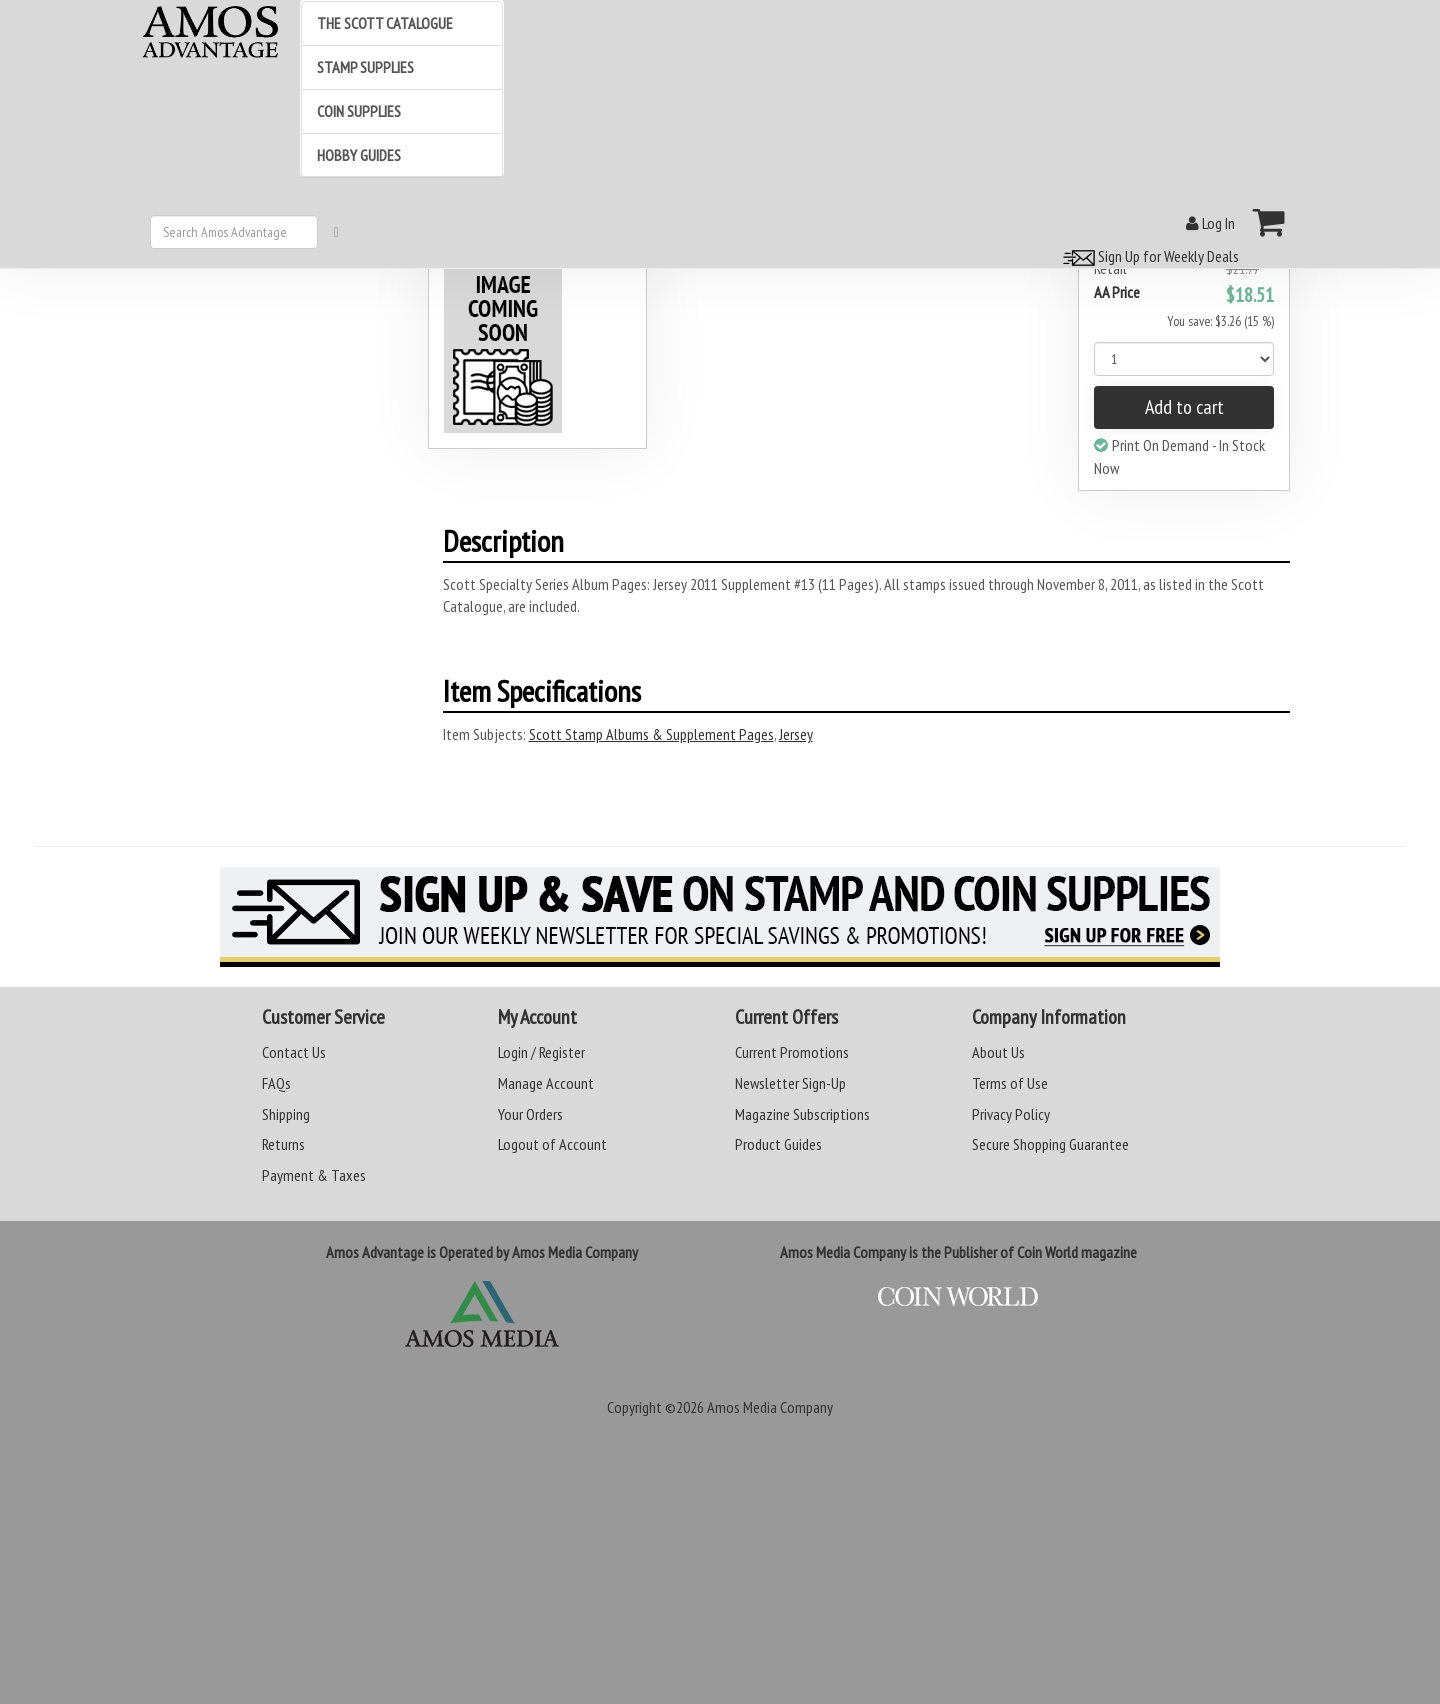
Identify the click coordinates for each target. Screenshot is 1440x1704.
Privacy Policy (1011, 1114)
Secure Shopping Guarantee (1050, 1144)
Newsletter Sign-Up (790, 1083)
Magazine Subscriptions (802, 1114)
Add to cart (1184, 407)
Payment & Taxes (314, 1175)
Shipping (286, 1114)
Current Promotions (792, 1052)
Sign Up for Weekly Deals (1148, 256)
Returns (283, 1144)
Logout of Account (552, 1144)
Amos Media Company (770, 1407)
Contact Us (294, 1052)
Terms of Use (1010, 1083)
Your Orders (530, 1114)
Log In (1210, 223)
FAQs (276, 1083)
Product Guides (778, 1144)
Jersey (796, 734)
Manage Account (546, 1083)
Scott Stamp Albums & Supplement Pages (651, 734)
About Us (998, 1052)
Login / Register (541, 1052)
